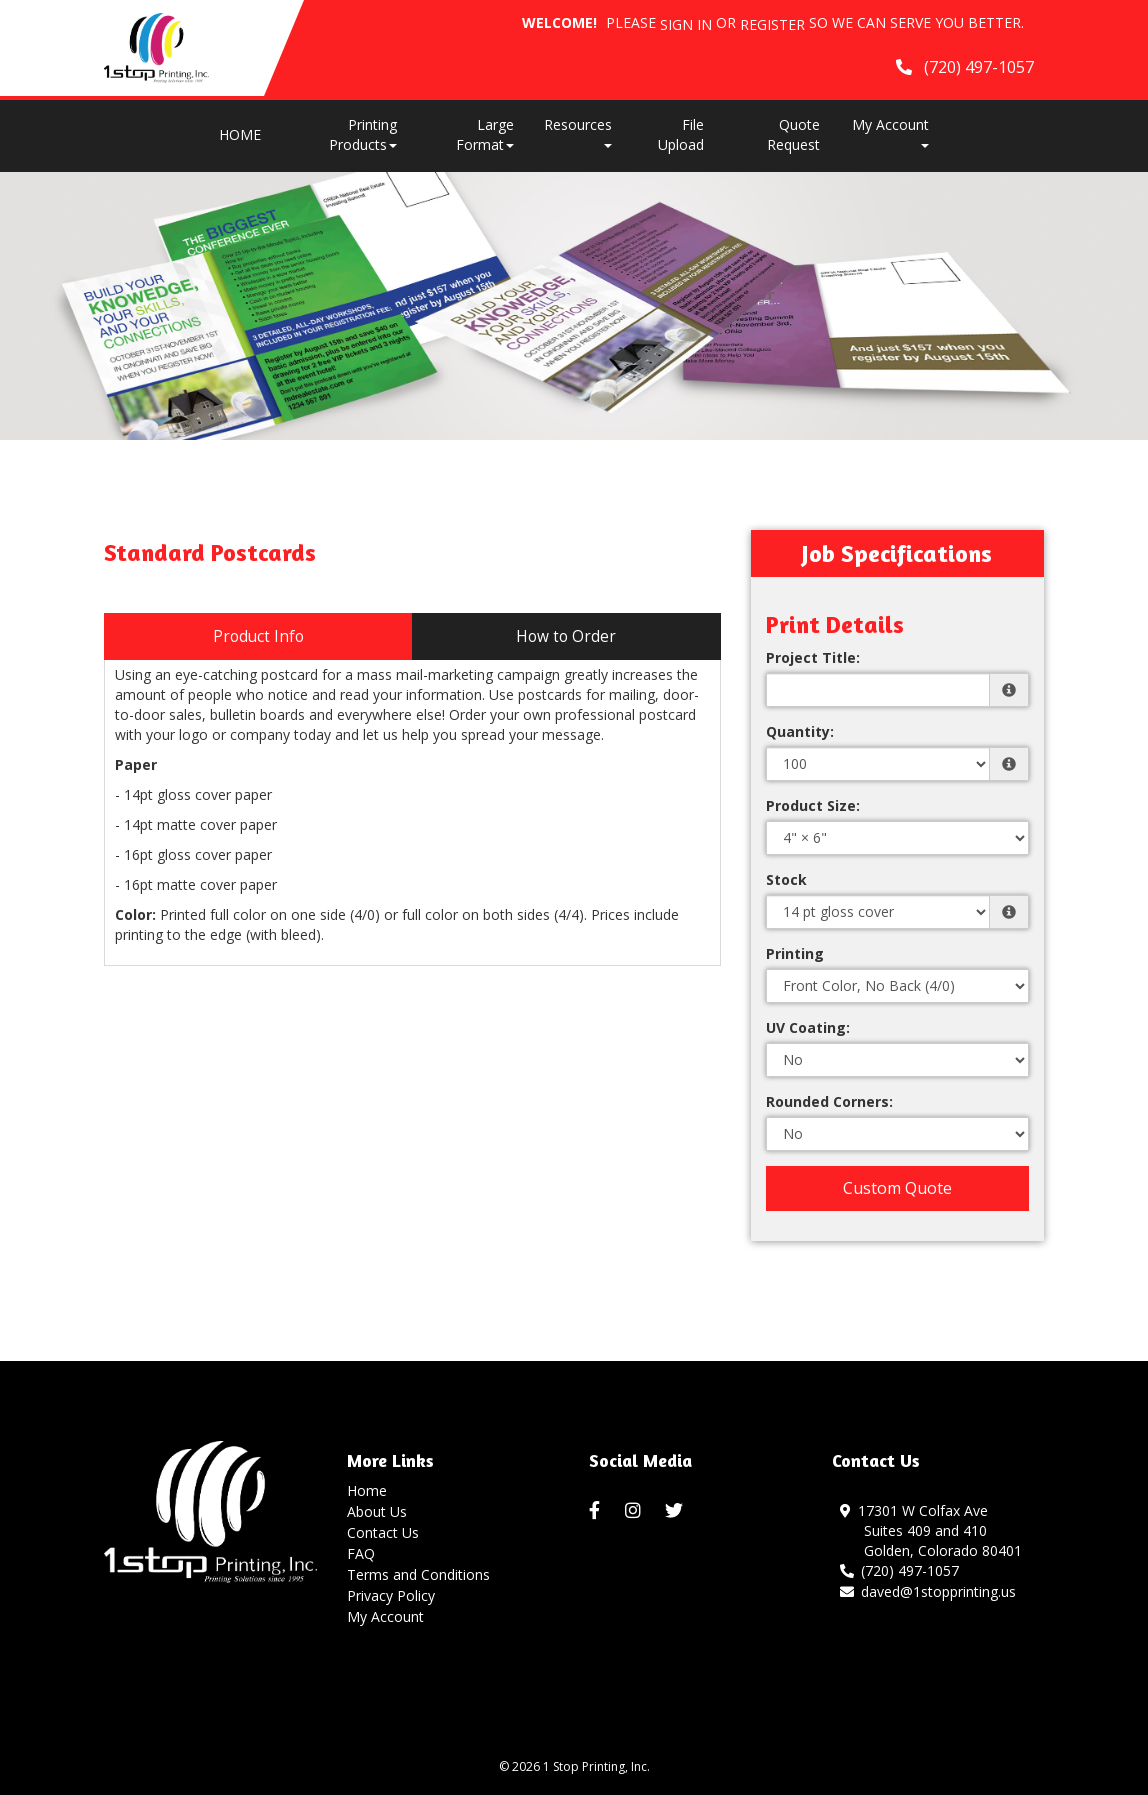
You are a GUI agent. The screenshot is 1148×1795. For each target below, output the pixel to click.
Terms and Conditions (418, 1574)
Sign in (686, 24)
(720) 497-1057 (900, 1570)
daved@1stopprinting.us (928, 1591)
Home (367, 1490)
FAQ (361, 1553)
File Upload (681, 134)
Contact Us (383, 1532)
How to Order (566, 636)
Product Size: (813, 805)
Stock (786, 879)
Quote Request (793, 134)
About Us (377, 1511)
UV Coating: (808, 1027)
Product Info (258, 636)
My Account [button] (890, 131)
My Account (385, 1616)
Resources (578, 131)
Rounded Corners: (829, 1101)
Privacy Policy (391, 1595)
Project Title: (813, 657)
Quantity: (800, 731)
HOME (240, 134)
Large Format (485, 134)
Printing (795, 953)
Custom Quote (897, 1188)
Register (772, 24)
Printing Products (363, 134)
